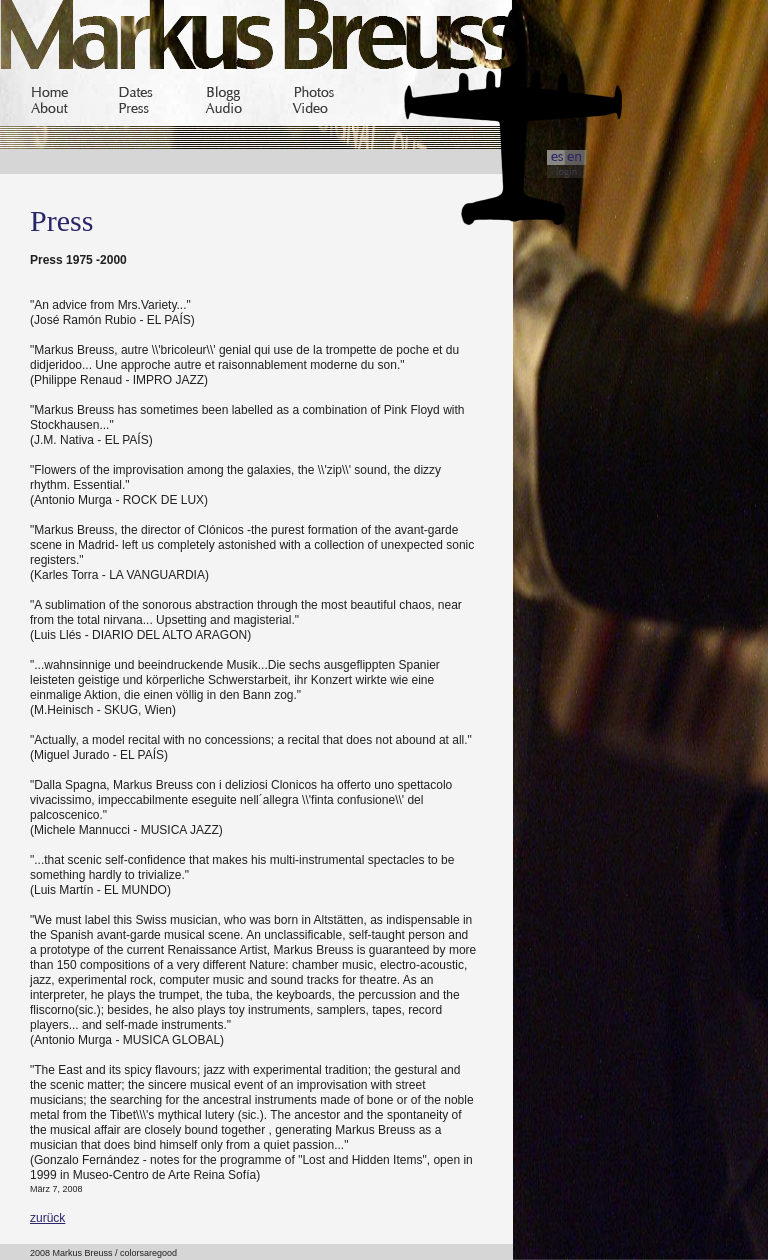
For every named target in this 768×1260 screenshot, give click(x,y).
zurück (47, 1218)
